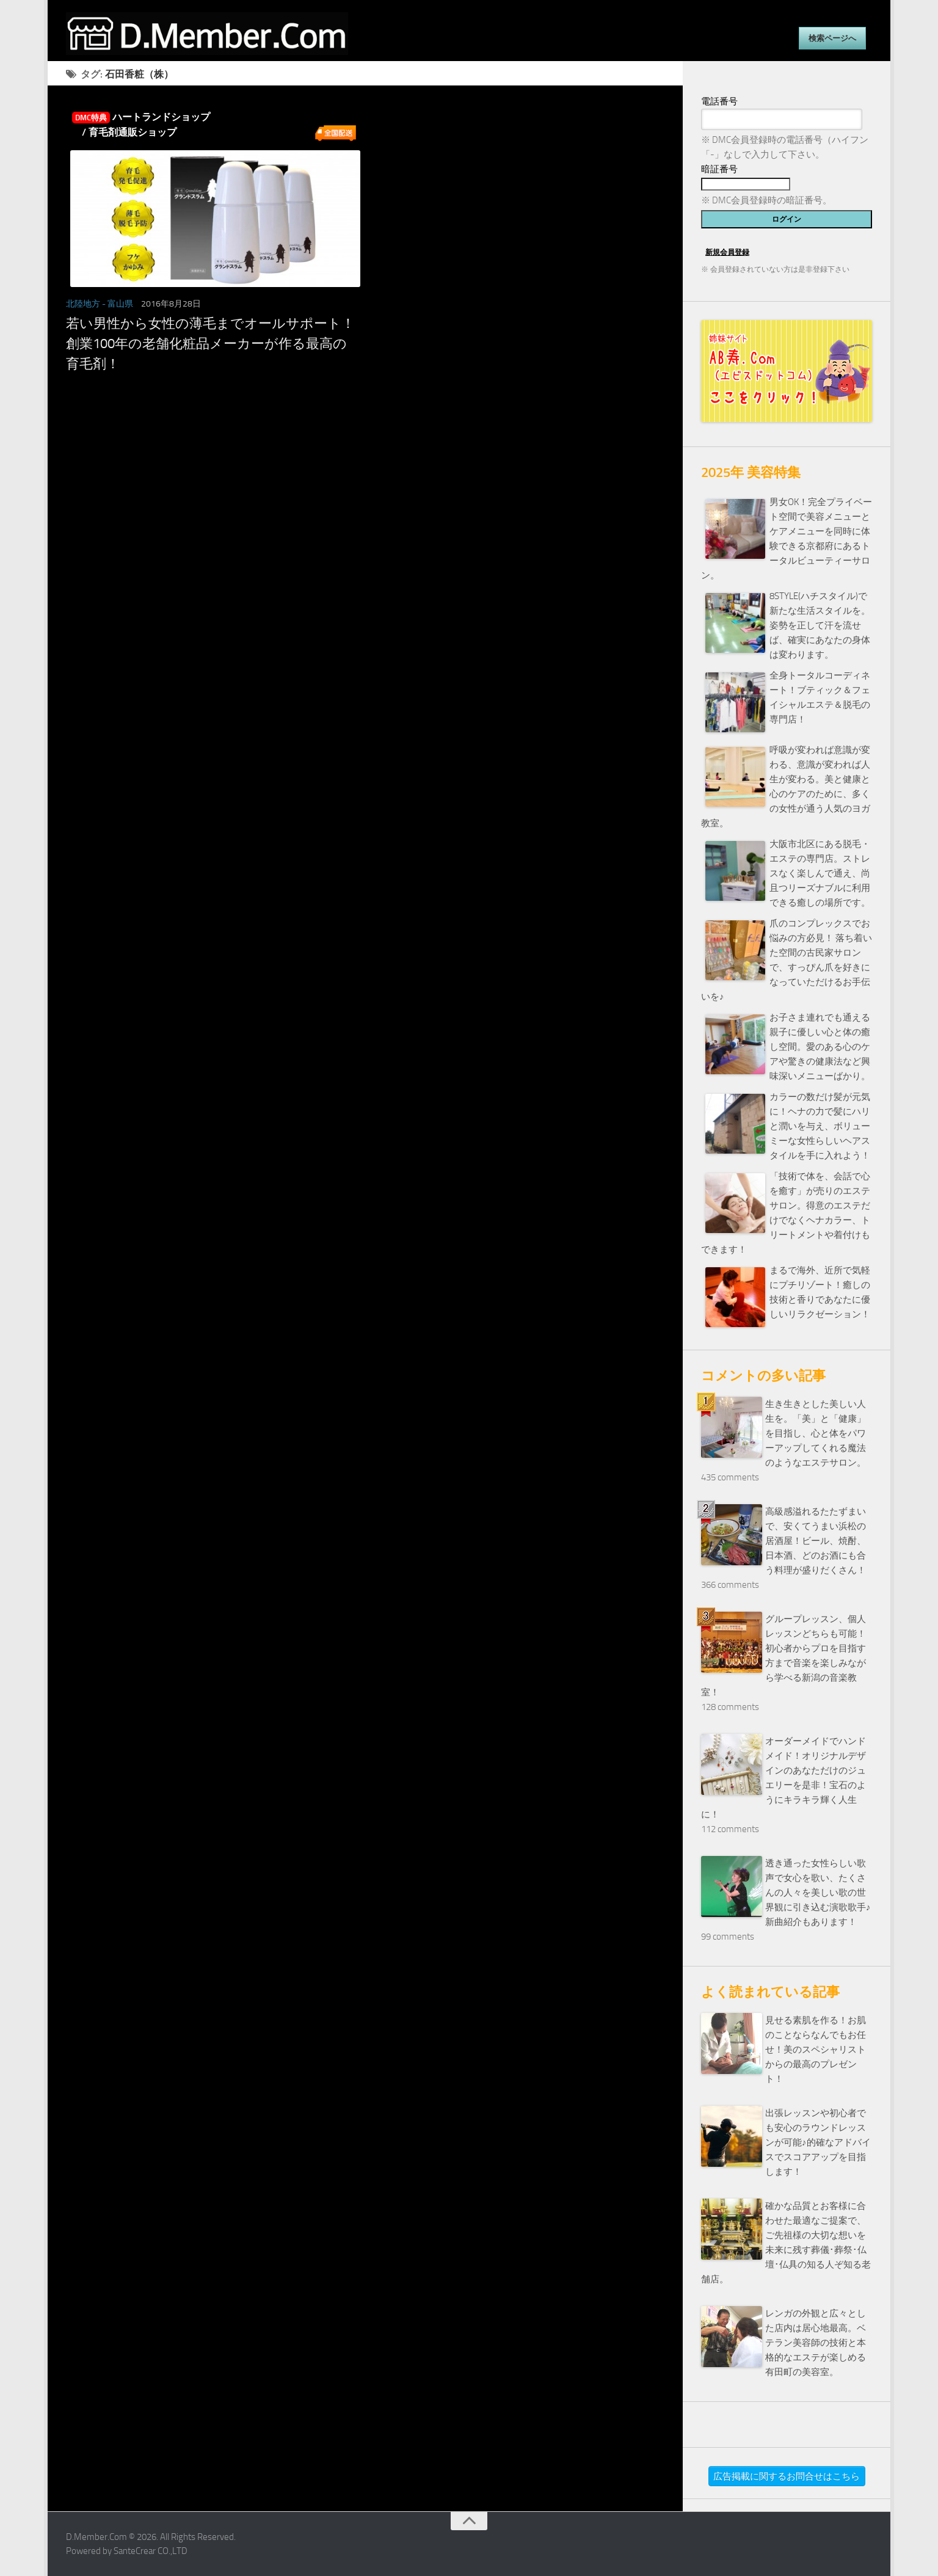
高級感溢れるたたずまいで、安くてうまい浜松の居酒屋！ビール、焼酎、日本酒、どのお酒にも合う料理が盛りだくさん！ (815, 1541)
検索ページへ (832, 38)
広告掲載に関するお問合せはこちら (786, 2476)
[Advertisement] (365, 508)
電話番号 (719, 101)
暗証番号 (719, 169)
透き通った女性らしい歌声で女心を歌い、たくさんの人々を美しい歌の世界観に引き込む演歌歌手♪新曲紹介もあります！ (818, 1892)
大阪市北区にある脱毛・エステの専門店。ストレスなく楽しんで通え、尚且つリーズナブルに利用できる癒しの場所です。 (819, 873)
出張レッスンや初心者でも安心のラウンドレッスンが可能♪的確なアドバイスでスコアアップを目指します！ (818, 2142)
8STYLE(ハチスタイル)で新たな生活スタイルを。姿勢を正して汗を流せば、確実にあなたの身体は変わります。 (819, 625)
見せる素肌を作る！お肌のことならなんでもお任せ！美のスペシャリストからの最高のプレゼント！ (815, 2049)
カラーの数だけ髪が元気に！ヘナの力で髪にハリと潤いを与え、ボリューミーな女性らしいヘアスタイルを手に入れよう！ (819, 1126)
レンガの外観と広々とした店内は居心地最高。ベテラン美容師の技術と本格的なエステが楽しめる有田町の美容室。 (815, 2343)
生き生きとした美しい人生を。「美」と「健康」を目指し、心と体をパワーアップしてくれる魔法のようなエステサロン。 (815, 1433)
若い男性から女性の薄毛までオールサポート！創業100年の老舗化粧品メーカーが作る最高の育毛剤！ (210, 344)
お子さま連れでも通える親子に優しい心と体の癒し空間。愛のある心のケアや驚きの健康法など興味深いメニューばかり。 (819, 1047)
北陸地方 (83, 304)
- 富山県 (117, 304)
